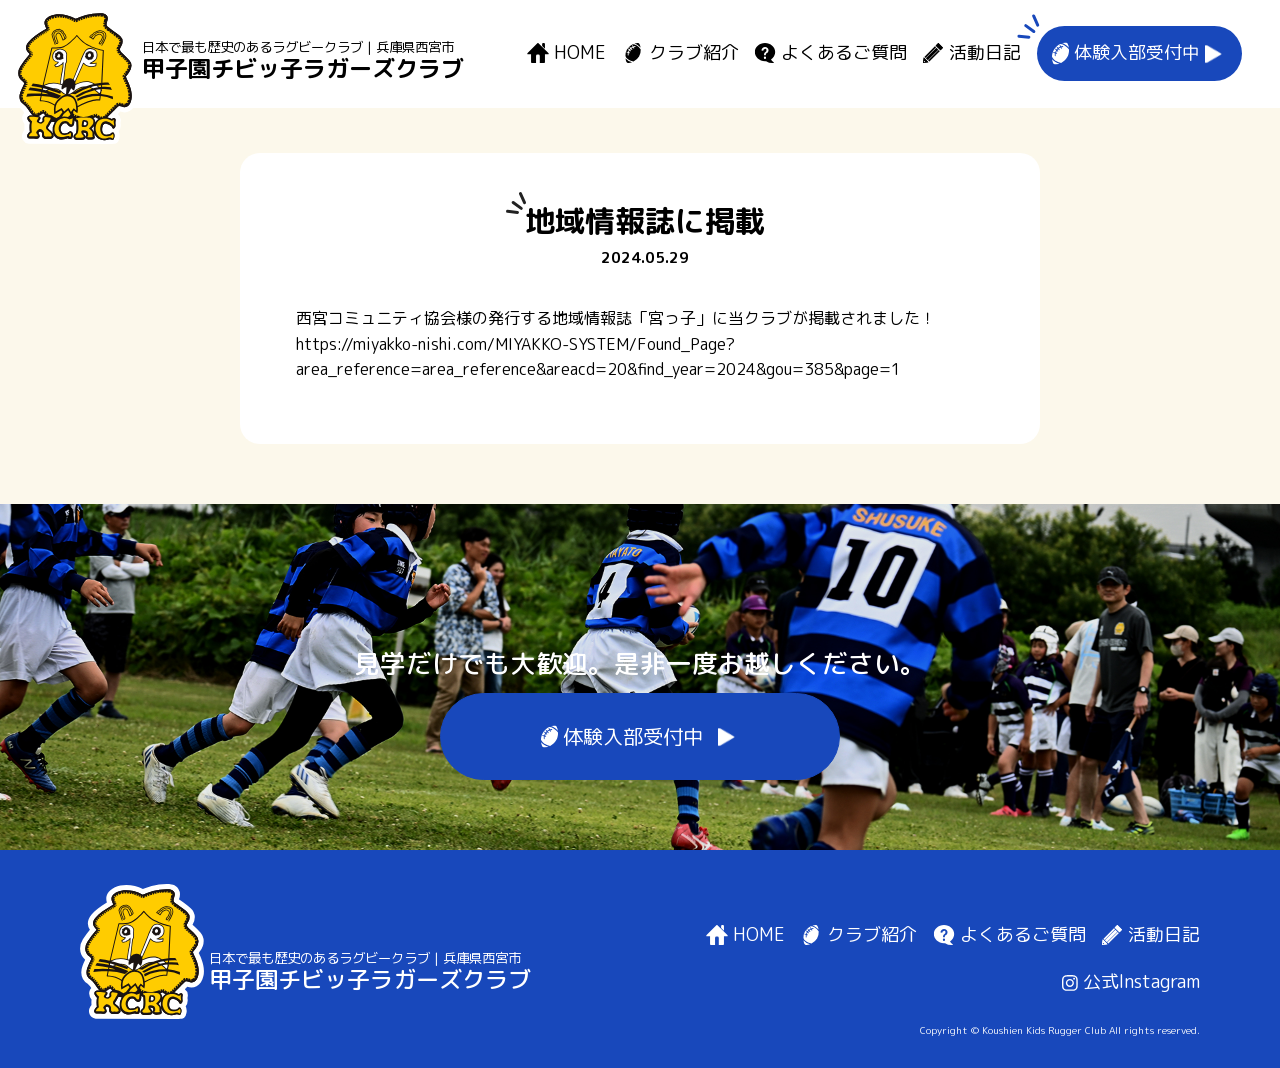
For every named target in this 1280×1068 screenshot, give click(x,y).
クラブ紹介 (694, 53)
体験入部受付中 (1137, 53)
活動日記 (985, 53)
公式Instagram (1131, 981)
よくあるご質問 (844, 53)
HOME (580, 53)
